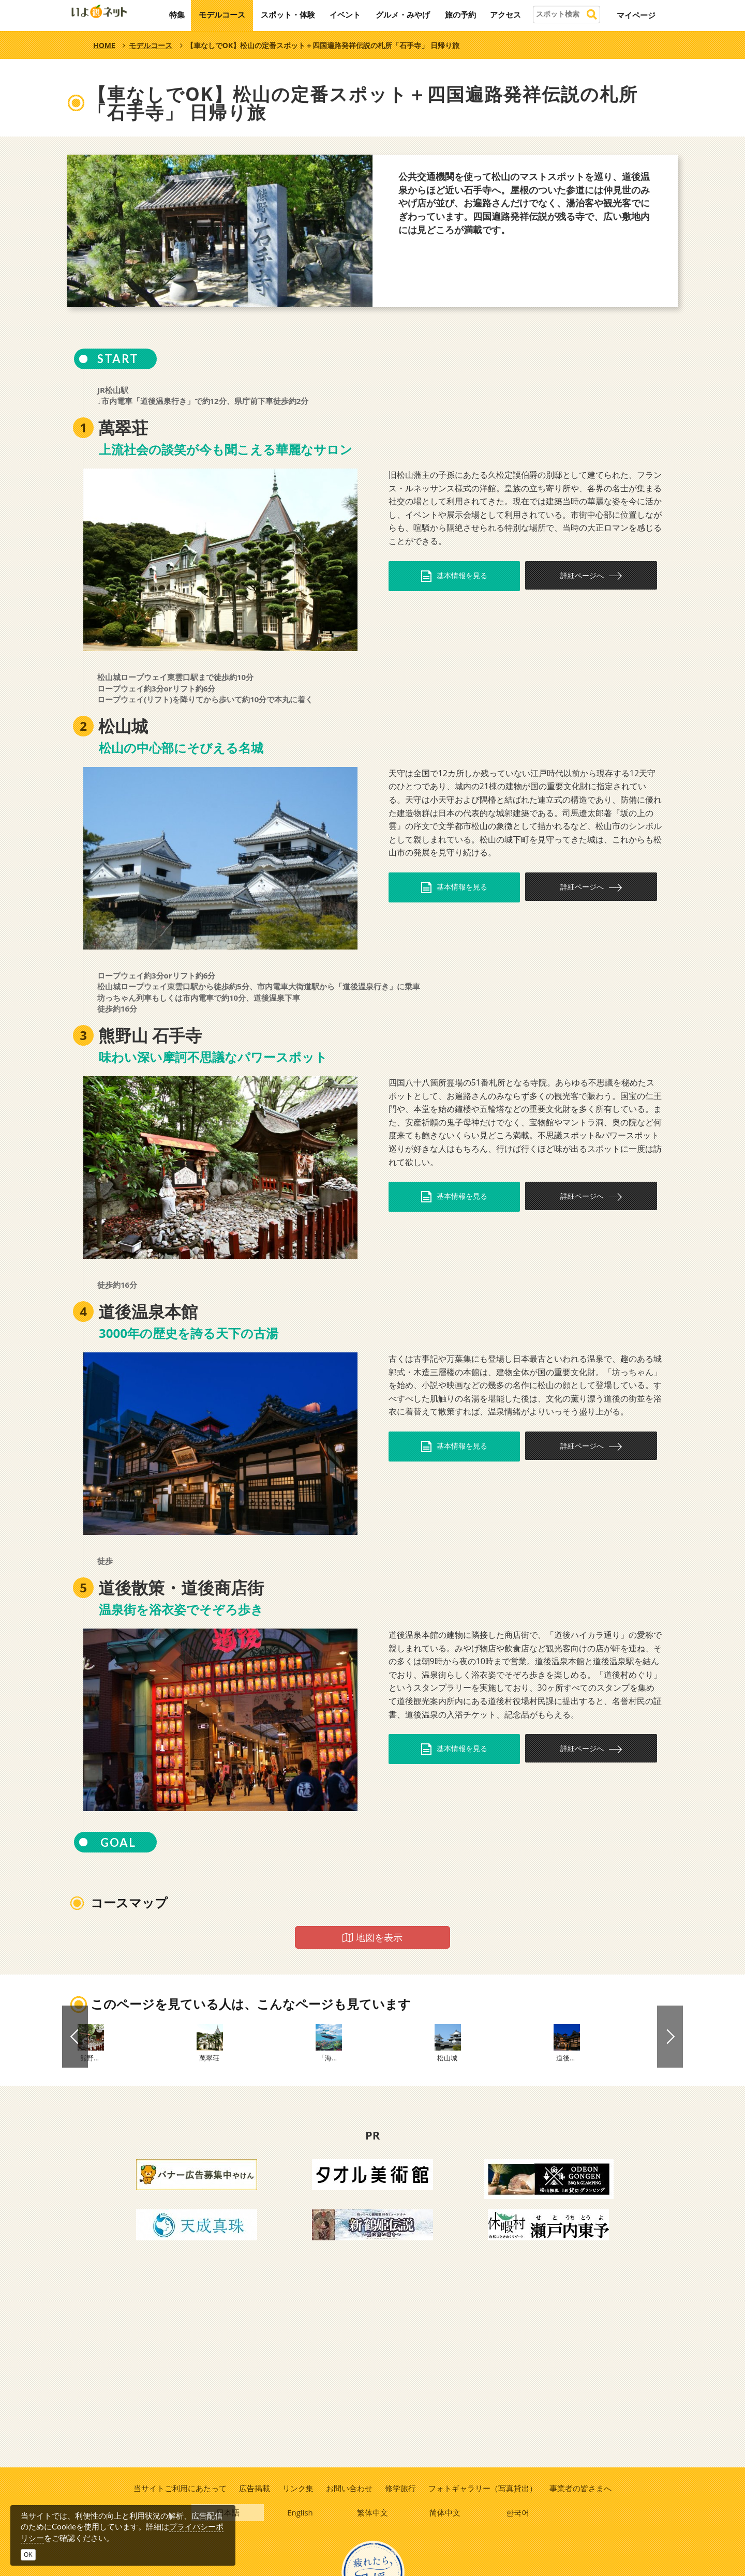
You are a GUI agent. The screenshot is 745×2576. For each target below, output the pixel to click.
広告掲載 (253, 2488)
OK (28, 2554)
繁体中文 (373, 2514)
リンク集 (297, 2488)
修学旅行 (400, 2488)
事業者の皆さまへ (582, 2488)
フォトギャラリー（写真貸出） (483, 2488)
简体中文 (445, 2514)
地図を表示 (372, 1937)
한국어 (517, 2514)
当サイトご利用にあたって (178, 2488)
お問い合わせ (349, 2488)
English (301, 2514)
